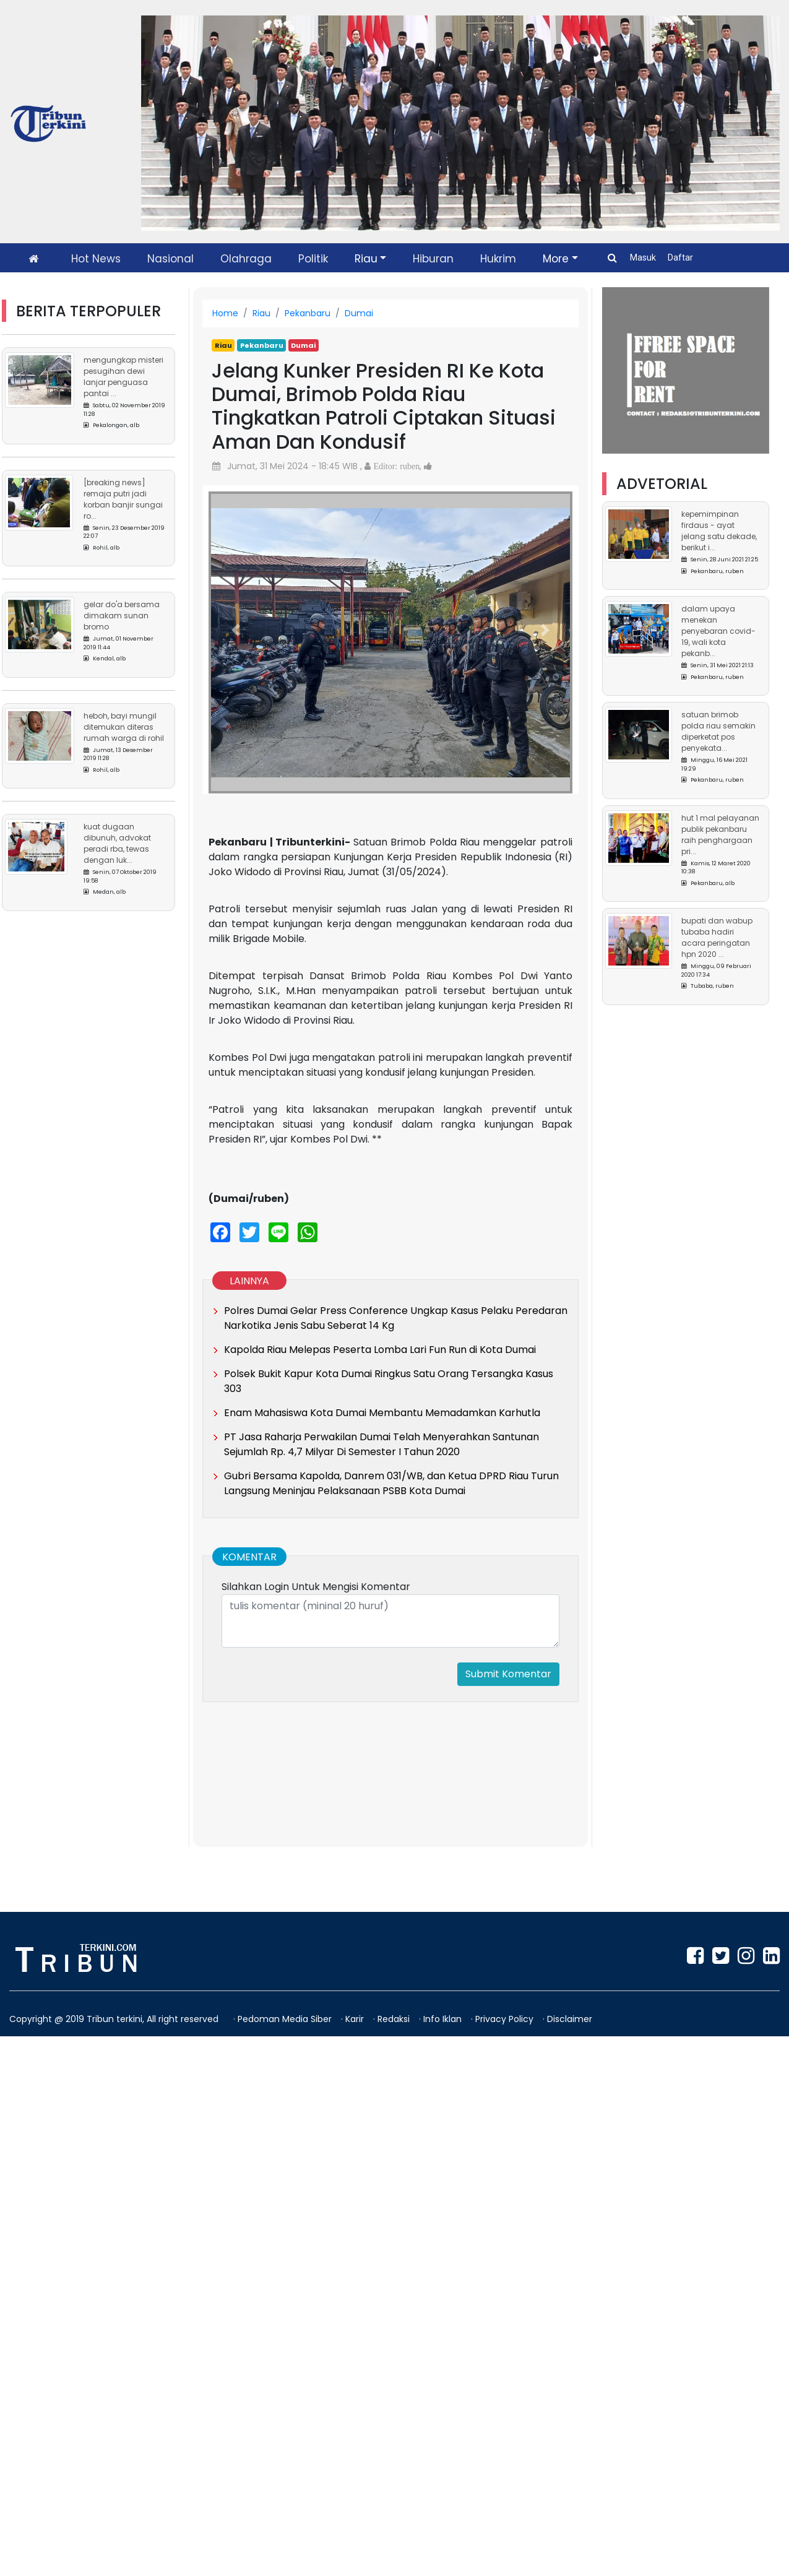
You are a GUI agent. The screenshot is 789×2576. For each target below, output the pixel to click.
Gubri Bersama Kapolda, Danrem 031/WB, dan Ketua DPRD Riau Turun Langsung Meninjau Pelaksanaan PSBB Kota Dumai (391, 1483)
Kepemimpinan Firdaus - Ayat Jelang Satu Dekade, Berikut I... (719, 531)
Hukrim (498, 258)
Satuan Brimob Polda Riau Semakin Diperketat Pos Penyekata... (718, 731)
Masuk (644, 257)
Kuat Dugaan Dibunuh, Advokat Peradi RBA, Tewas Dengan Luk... (117, 843)
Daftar (680, 257)
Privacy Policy (505, 2019)
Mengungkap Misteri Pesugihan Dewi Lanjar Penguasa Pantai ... (123, 377)
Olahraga (246, 258)
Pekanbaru (307, 313)
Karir (355, 2019)
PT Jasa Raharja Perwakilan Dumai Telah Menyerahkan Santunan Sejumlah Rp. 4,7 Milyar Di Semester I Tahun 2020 (381, 1444)
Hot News (96, 258)
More (556, 258)
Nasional (170, 258)
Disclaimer (569, 2019)
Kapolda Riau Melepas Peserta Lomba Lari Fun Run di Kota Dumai (380, 1349)
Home (225, 313)
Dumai (359, 313)
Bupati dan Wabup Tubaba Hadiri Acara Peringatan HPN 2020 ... (716, 937)
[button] (236, 630)
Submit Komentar (508, 1674)
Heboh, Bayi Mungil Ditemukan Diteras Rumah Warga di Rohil (124, 727)
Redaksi (394, 2019)
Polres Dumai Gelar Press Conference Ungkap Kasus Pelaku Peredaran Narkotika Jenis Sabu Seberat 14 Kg (395, 1318)
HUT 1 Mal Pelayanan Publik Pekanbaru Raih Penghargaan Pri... (720, 835)
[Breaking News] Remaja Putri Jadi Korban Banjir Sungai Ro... (123, 499)
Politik (313, 258)
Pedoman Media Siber (286, 2019)
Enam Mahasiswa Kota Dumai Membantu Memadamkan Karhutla (382, 1413)
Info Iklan (443, 2019)
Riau (366, 258)
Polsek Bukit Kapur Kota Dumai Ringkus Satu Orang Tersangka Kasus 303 (388, 1381)
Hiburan (433, 258)
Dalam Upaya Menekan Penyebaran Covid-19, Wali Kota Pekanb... (718, 631)
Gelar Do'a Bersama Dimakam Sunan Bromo (122, 615)
